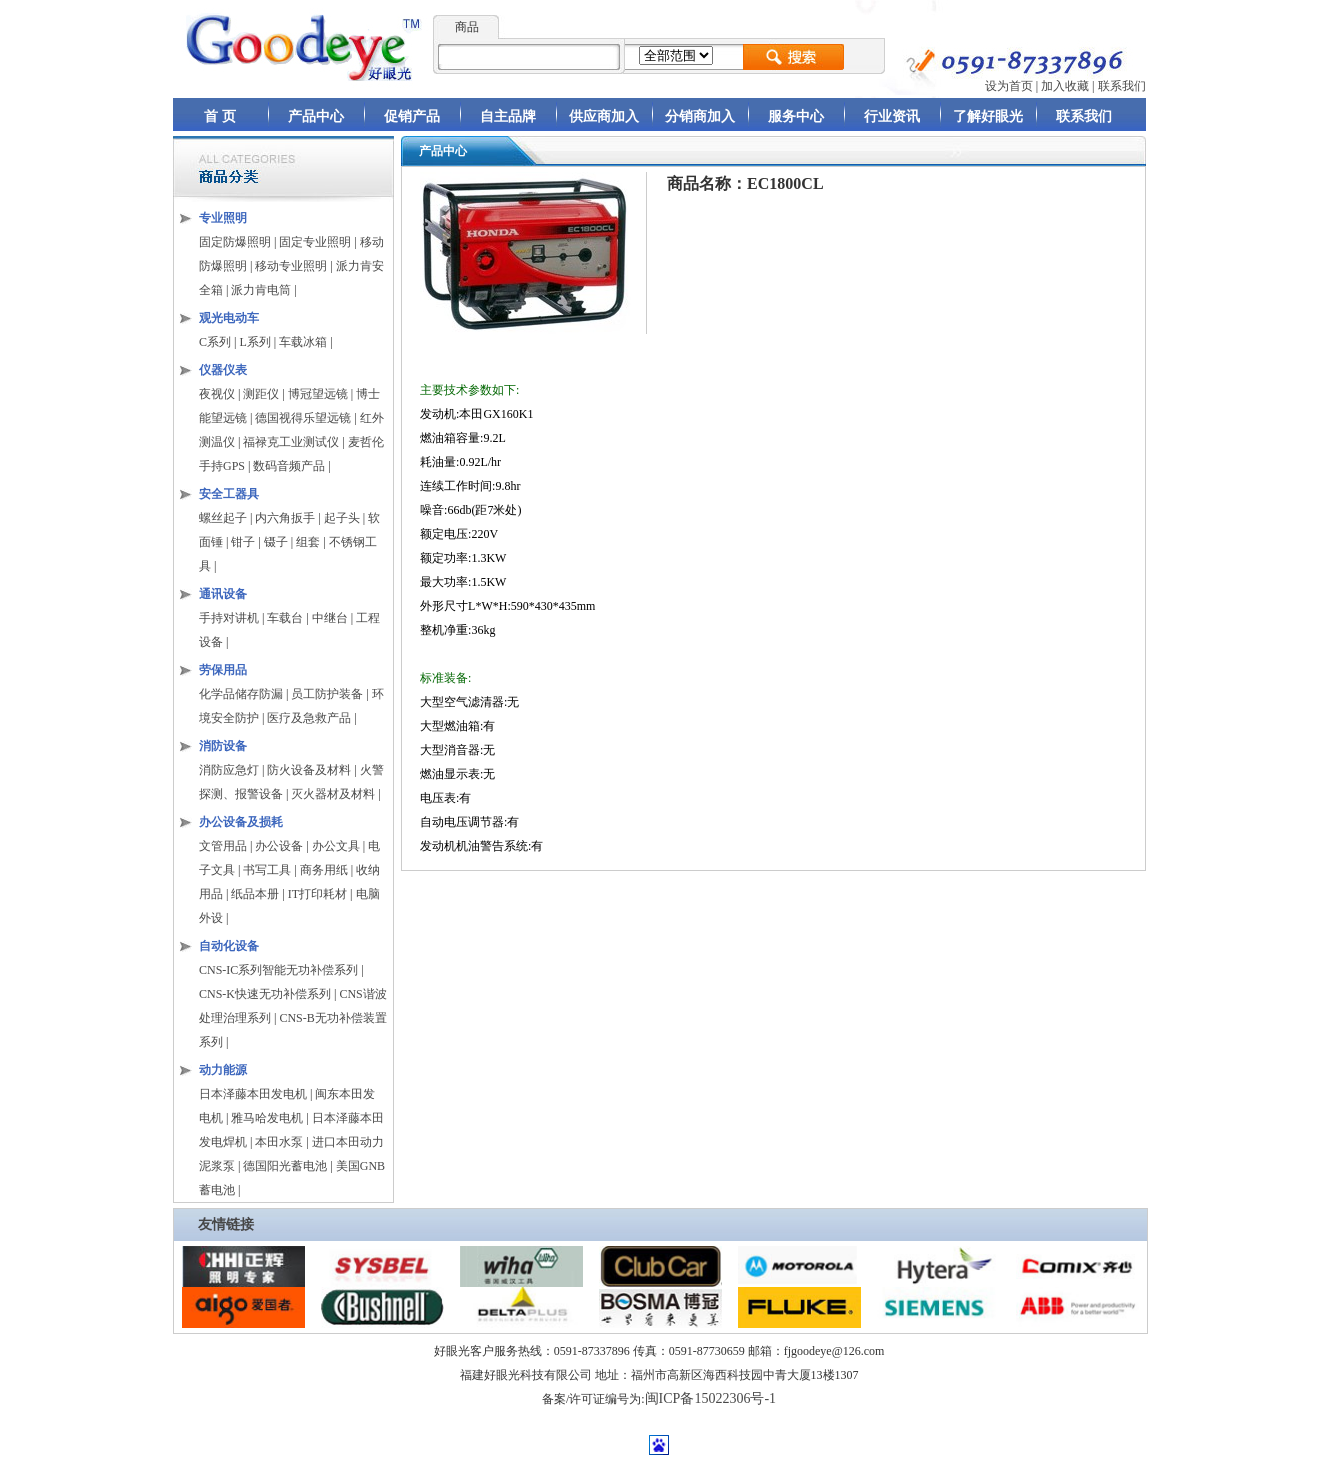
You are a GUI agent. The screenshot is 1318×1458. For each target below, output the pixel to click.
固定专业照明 (315, 242)
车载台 (285, 618)
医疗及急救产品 (310, 718)
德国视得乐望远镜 (303, 418)
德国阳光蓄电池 (285, 1166)
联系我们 (1122, 86)
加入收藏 (1065, 86)
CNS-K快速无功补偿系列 (265, 994)
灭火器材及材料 (333, 794)
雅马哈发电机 (267, 1118)
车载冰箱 (303, 342)
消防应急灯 (229, 770)
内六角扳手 (285, 518)
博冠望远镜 (318, 394)
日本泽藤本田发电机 (253, 1094)
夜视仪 (217, 394)
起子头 (342, 518)
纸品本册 (255, 894)
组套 (308, 542)
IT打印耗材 (317, 894)
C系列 (215, 342)
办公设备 (279, 846)
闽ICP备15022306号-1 (710, 1398)
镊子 (276, 542)
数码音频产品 (289, 466)
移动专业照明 (291, 266)
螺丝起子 (223, 518)
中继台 (330, 618)
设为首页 (1009, 86)
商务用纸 (324, 870)
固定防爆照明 (235, 242)
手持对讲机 (229, 618)
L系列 (254, 342)
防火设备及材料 (309, 770)
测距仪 (261, 394)
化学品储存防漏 (242, 694)
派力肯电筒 (261, 290)
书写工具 (267, 870)
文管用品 (223, 846)
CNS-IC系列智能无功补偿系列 (278, 970)
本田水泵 (279, 1142)
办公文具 (336, 846)
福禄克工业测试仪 (291, 442)
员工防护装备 (328, 694)
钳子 (243, 542)
